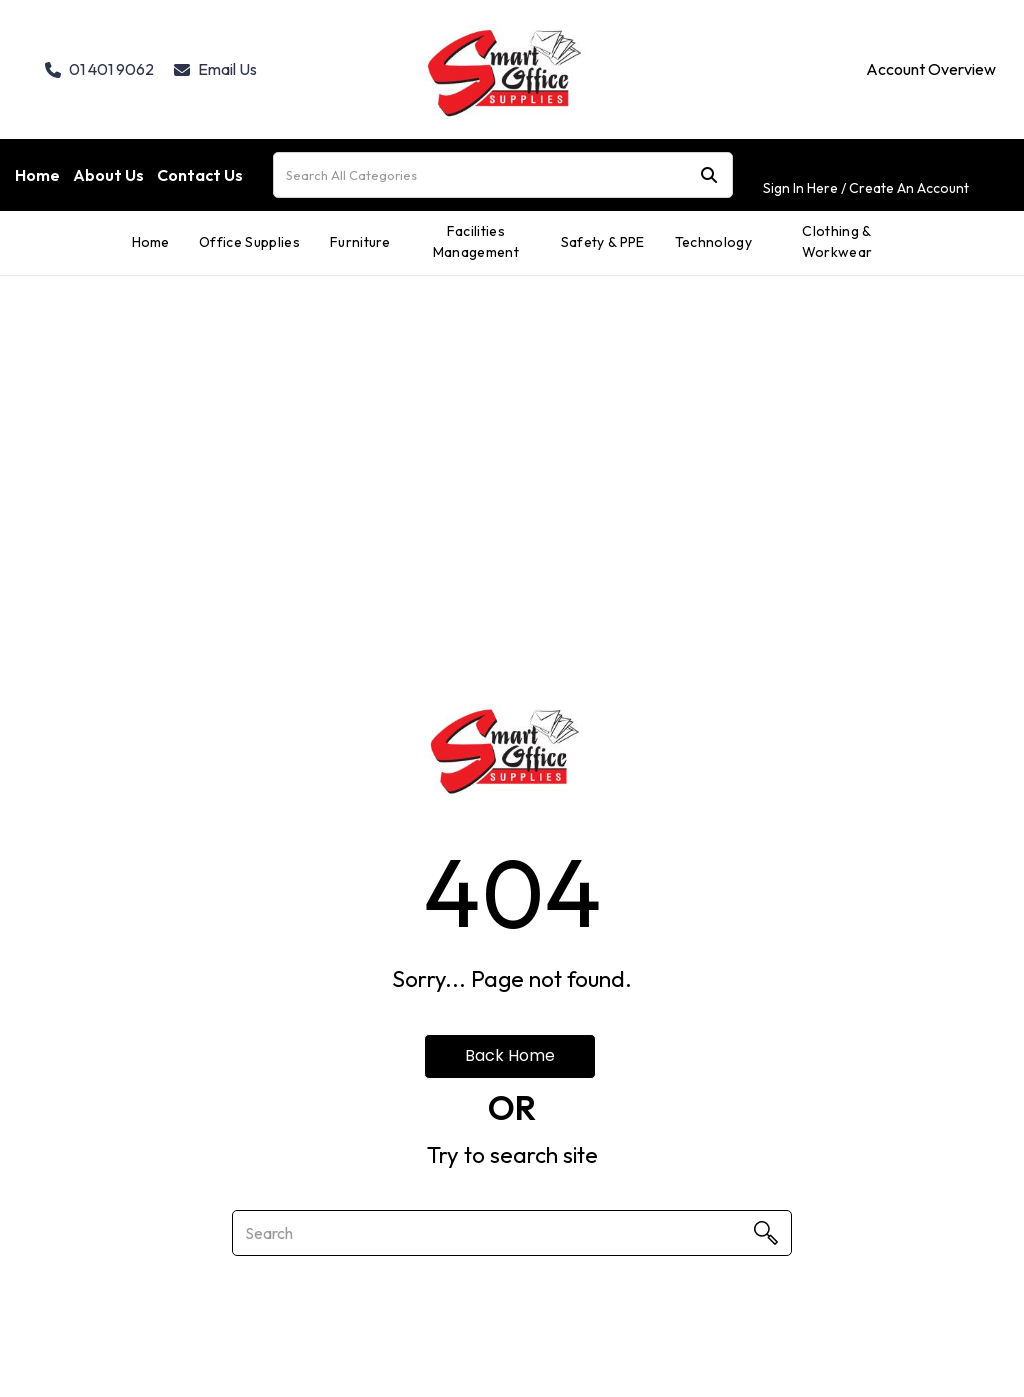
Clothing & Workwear (837, 241)
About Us (108, 175)
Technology (713, 242)
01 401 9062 (99, 69)
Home (37, 175)
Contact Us (200, 175)
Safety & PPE (603, 242)
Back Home (510, 1055)
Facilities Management (476, 241)
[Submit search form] (709, 175)
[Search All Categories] (503, 175)
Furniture (360, 242)
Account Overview (931, 69)
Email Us (215, 69)
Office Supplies (249, 242)
